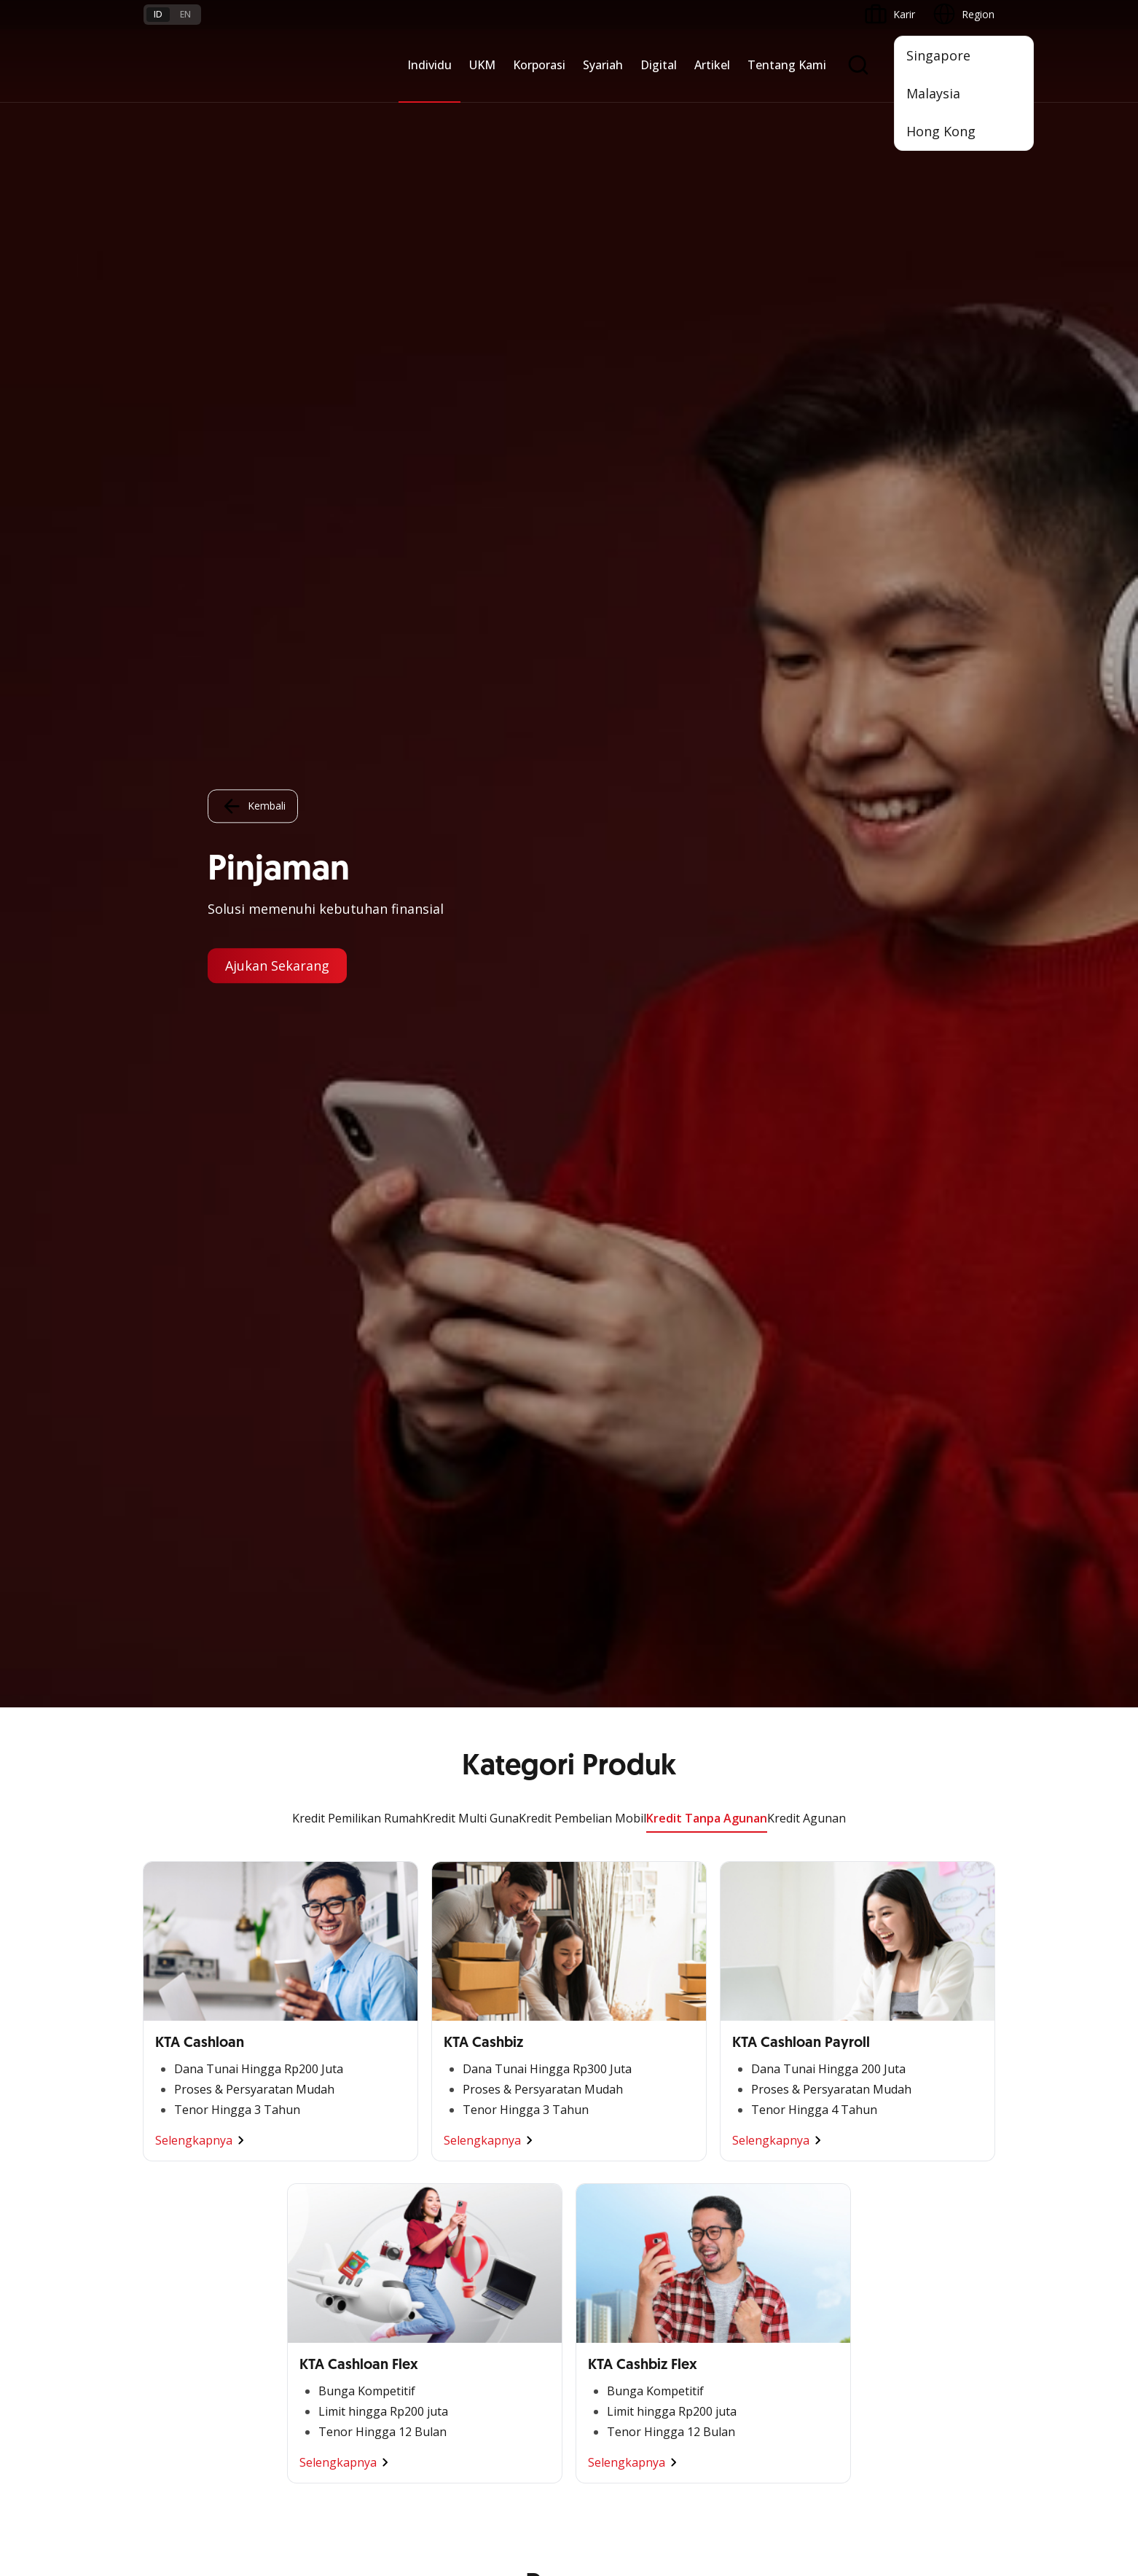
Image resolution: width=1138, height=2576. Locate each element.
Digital (658, 65)
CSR (730, 2079)
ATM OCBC (603, 2000)
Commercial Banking (336, 1974)
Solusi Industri (320, 2131)
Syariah (603, 65)
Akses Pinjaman (181, 2052)
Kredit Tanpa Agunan (706, 111)
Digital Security (323, 2371)
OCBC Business (613, 2096)
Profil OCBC (749, 2000)
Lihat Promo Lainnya (569, 1280)
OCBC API (600, 2201)
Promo (160, 2266)
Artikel (712, 65)
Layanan (452, 2026)
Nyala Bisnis (172, 1974)
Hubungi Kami (465, 2353)
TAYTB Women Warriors (201, 2000)
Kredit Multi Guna (471, 111)
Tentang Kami (786, 65)
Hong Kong (941, 131)
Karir (299, 2318)
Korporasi (539, 65)
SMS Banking (607, 2122)
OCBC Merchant (614, 2175)
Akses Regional (179, 2157)
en (185, 14)
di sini (259, 2529)
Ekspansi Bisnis (323, 2026)
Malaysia (933, 93)
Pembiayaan (461, 2000)
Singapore (938, 55)
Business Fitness (183, 2131)
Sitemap (858, 2485)
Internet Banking (615, 2070)
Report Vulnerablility (947, 2485)
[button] (969, 2318)
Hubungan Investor (765, 2026)
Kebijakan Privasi (682, 2485)
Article (302, 2345)
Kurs (154, 2345)
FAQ (298, 2292)
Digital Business (181, 2079)
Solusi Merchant (614, 2149)
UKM (482, 65)
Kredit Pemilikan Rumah (357, 111)
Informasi (743, 1974)
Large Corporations (334, 2000)
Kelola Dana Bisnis (188, 2026)
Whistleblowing (780, 2485)
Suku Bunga (172, 2371)
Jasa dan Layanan (185, 2292)
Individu (429, 65)
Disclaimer (594, 2485)
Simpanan (455, 1974)
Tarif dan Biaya (179, 2318)
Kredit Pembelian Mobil (582, 111)
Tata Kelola (747, 2052)
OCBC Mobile (608, 1974)
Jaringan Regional (328, 2157)
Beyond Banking (182, 2105)
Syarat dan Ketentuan (339, 2266)
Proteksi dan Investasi (483, 2052)
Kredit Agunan (806, 111)
